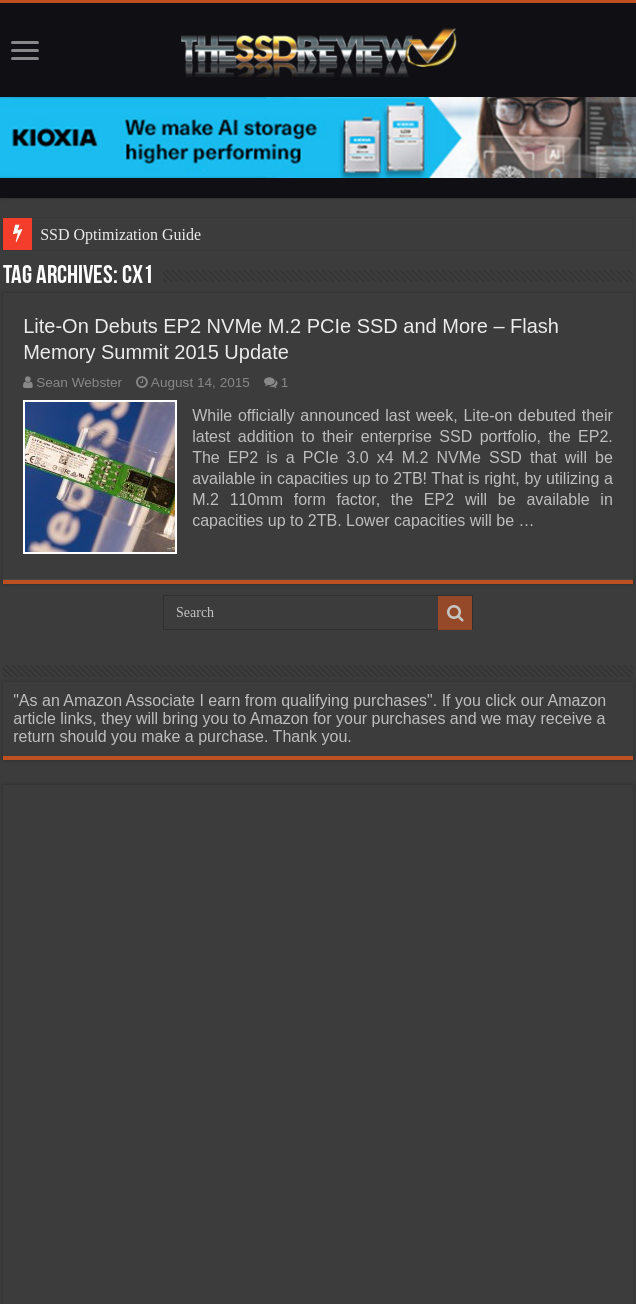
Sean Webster (79, 382)
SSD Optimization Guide (120, 234)
